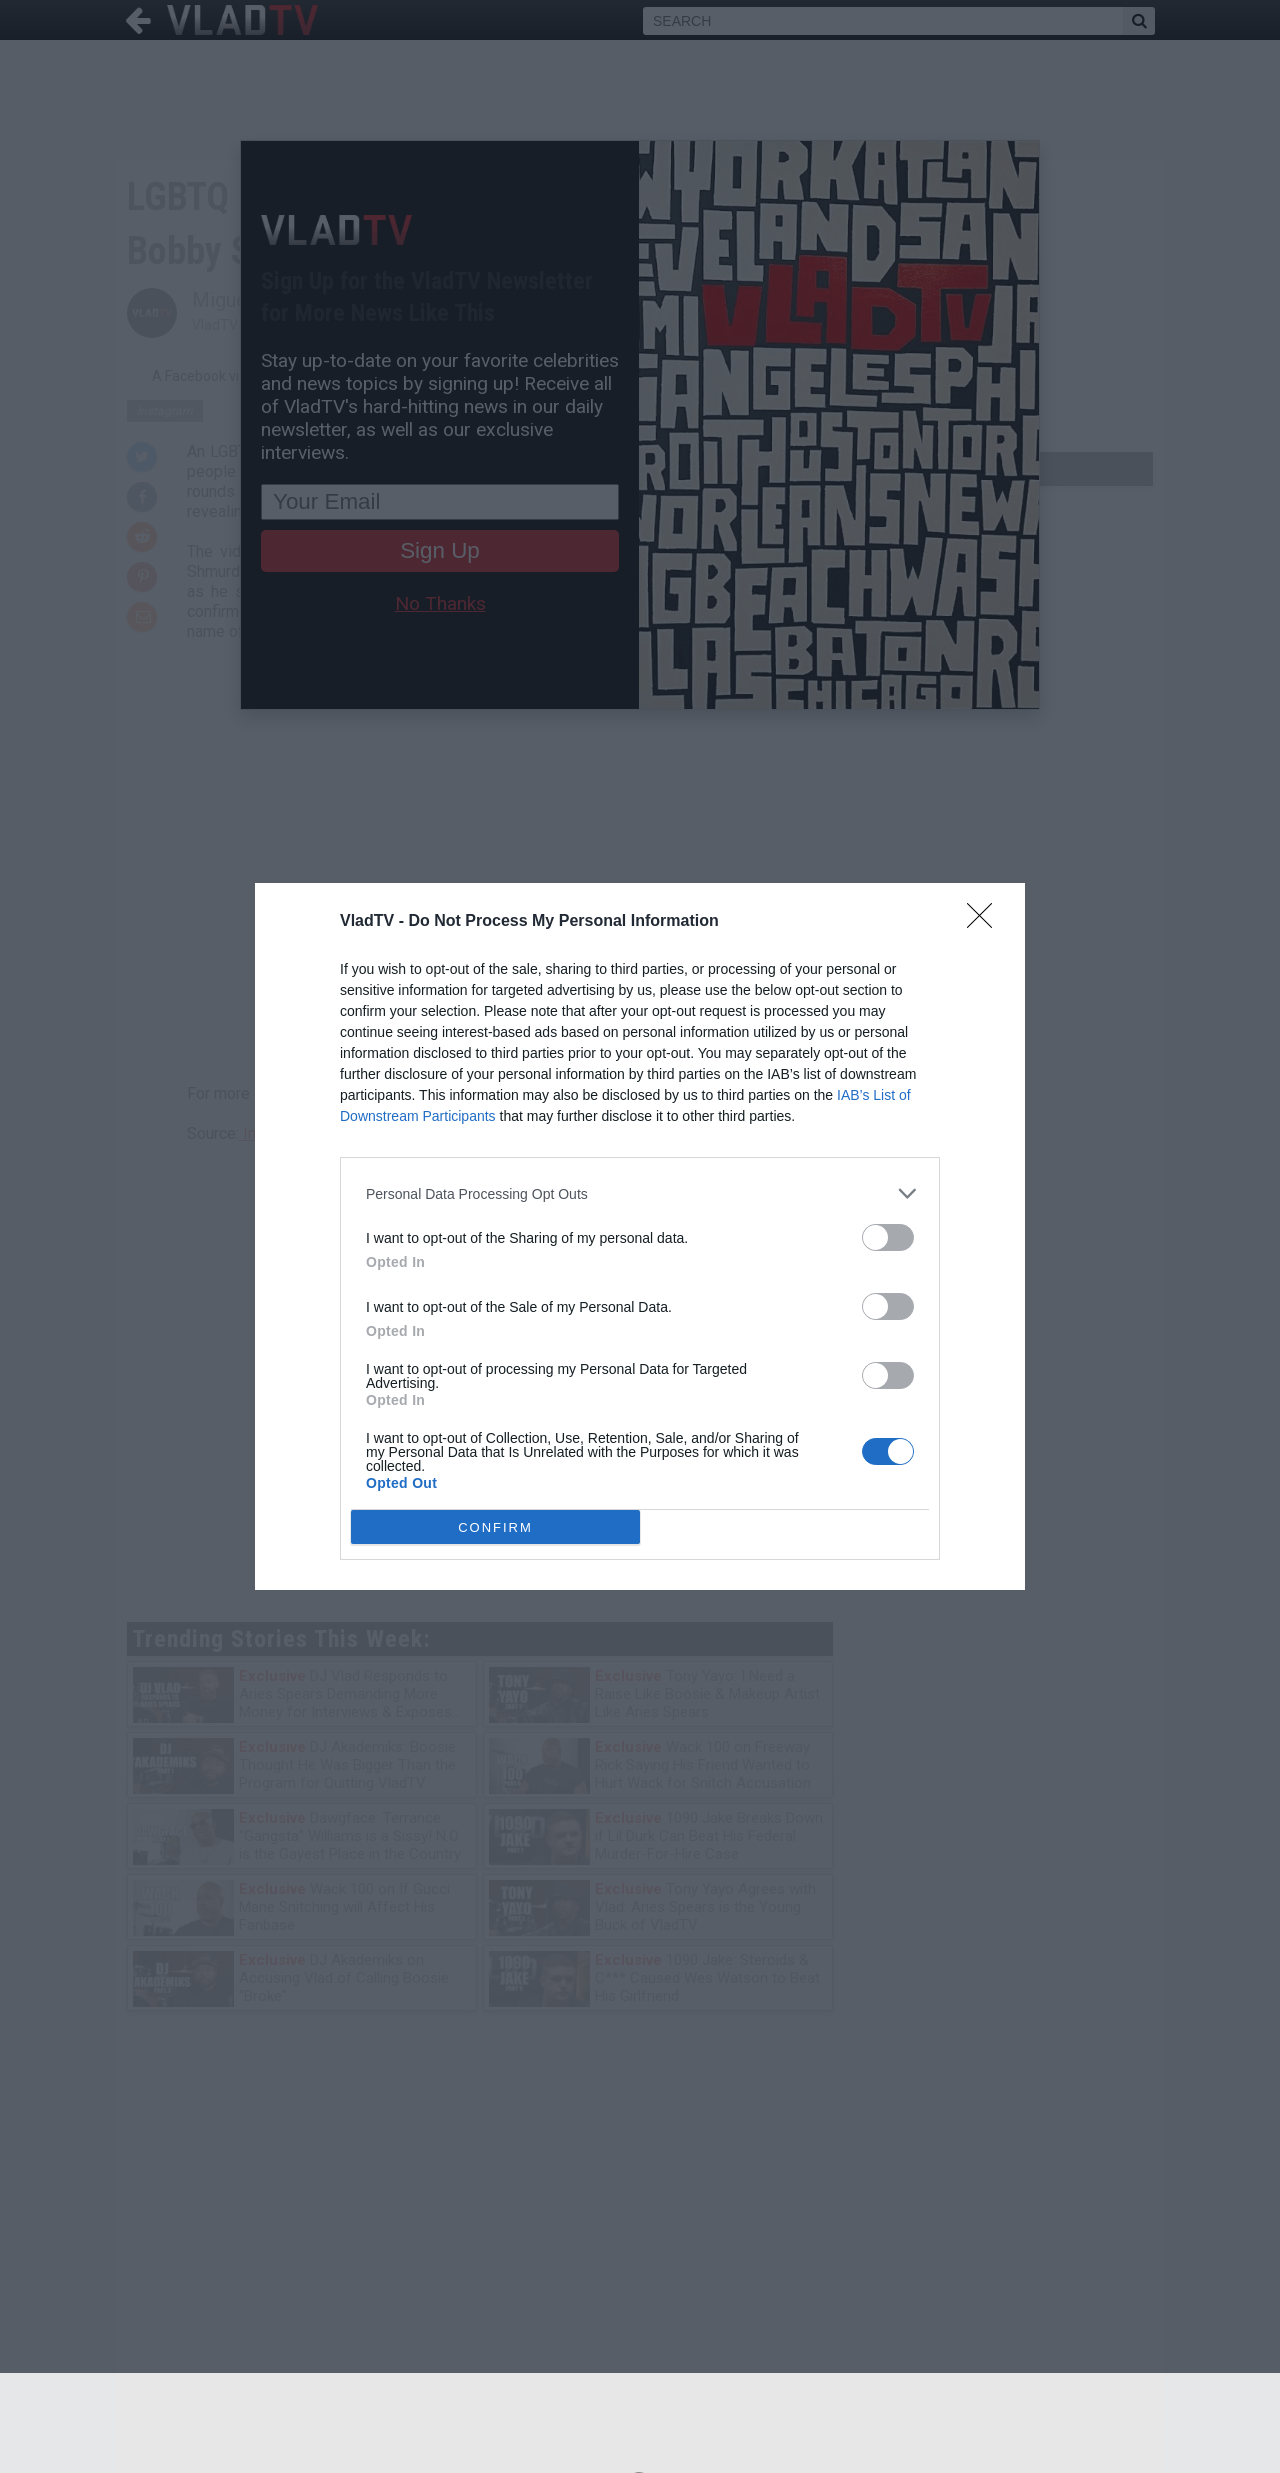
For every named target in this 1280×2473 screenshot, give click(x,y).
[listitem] (640, 1193)
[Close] (986, 922)
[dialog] (640, 1236)
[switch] (888, 1237)
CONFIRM (495, 1527)
